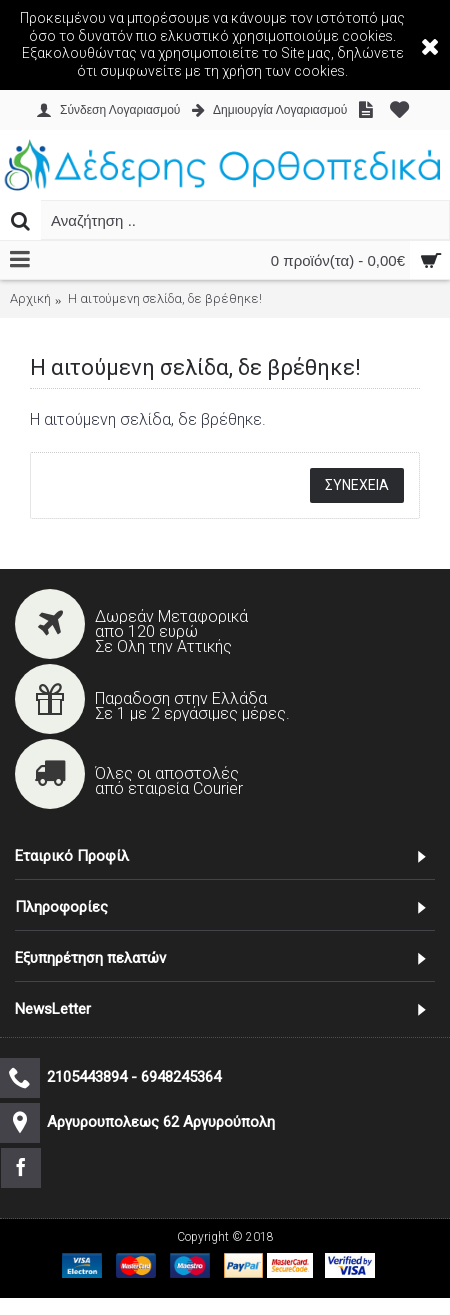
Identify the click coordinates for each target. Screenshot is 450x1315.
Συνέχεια (357, 485)
